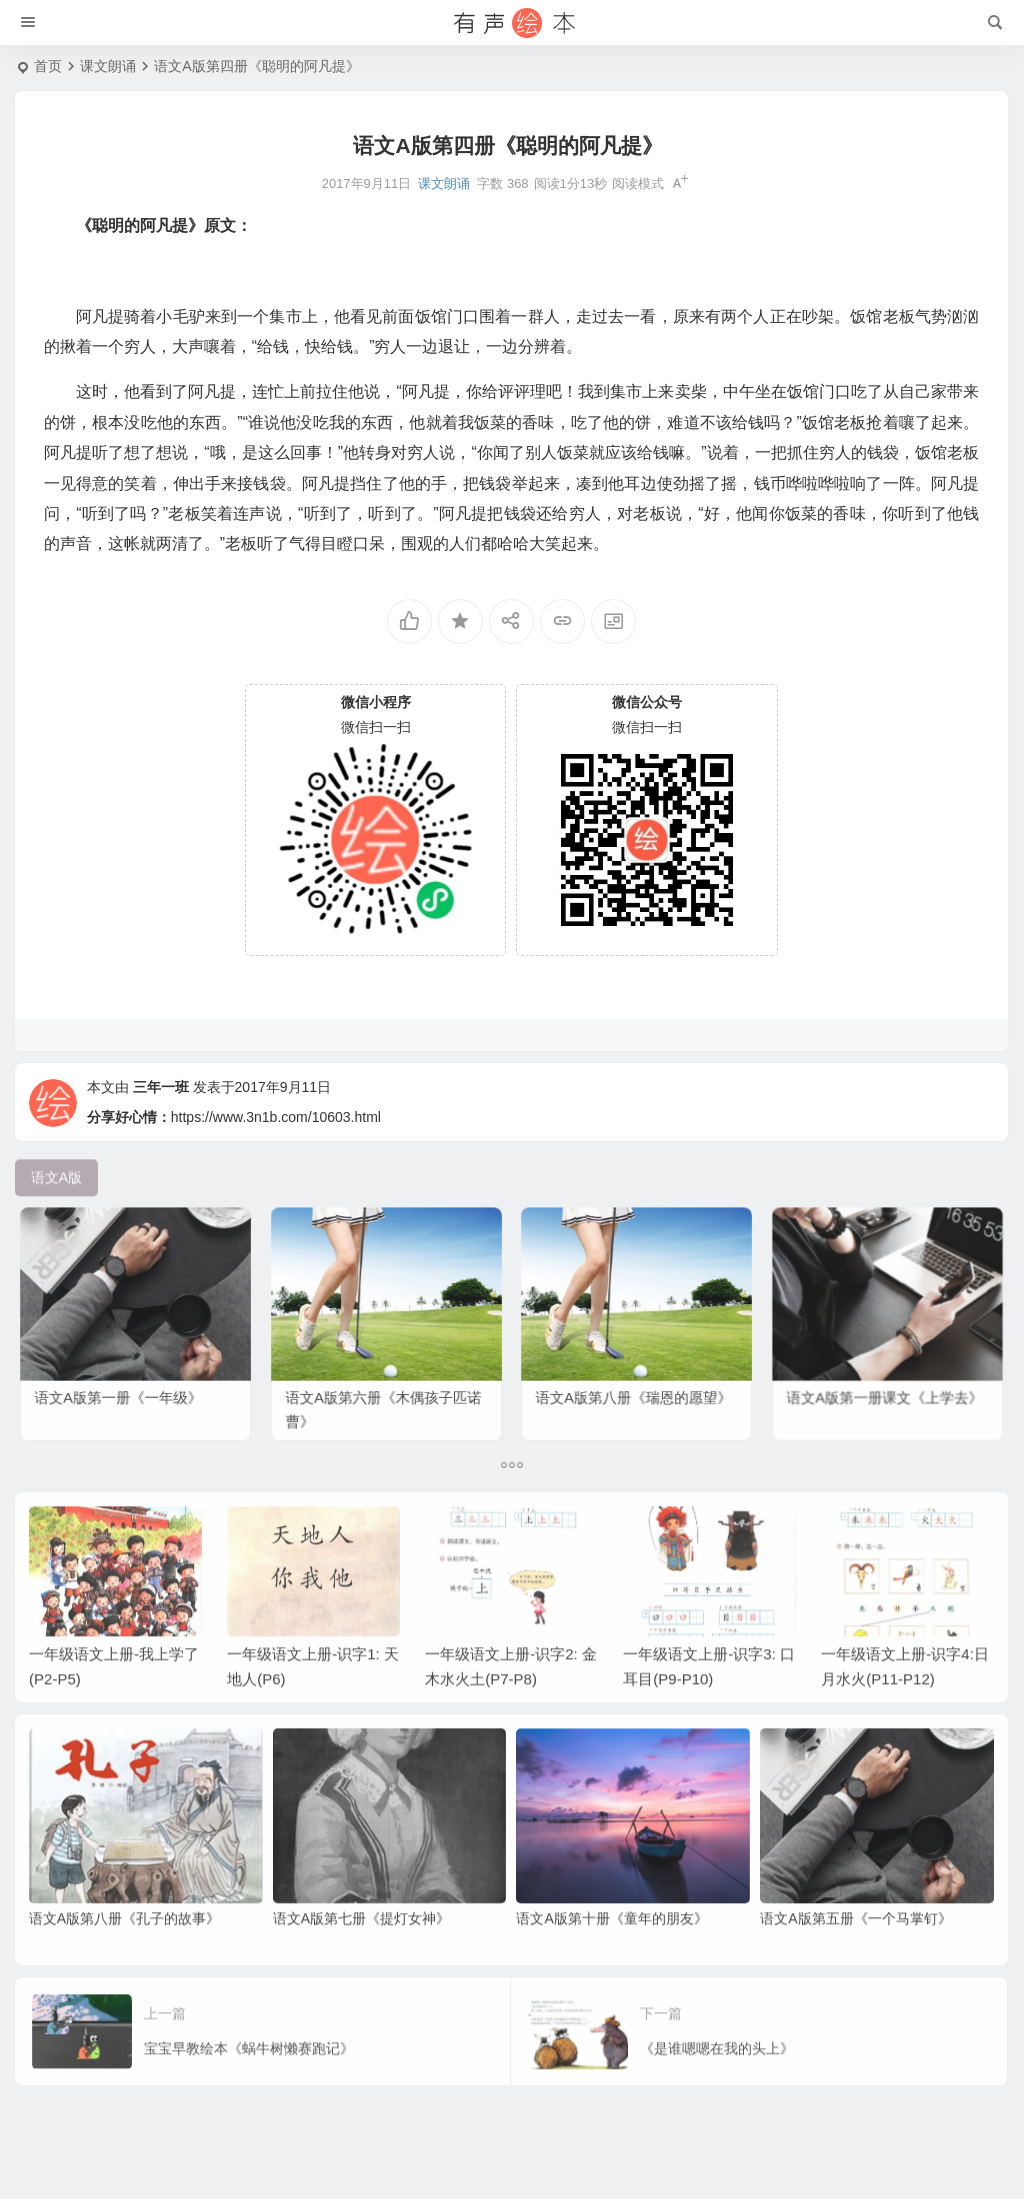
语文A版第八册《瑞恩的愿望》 (635, 1379)
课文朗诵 (108, 66)
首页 (48, 66)
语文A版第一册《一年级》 (123, 1379)
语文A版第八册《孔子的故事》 (124, 1951)
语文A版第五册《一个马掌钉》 (855, 1951)
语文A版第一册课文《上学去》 (886, 1379)
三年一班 (161, 1125)
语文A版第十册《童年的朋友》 (611, 1951)
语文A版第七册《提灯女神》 (361, 1951)
